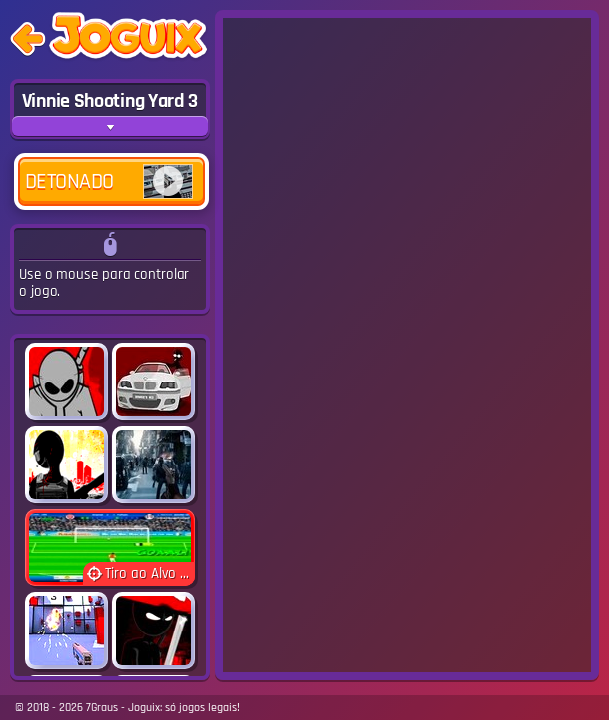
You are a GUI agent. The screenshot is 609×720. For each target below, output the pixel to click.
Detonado (109, 181)
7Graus (102, 707)
